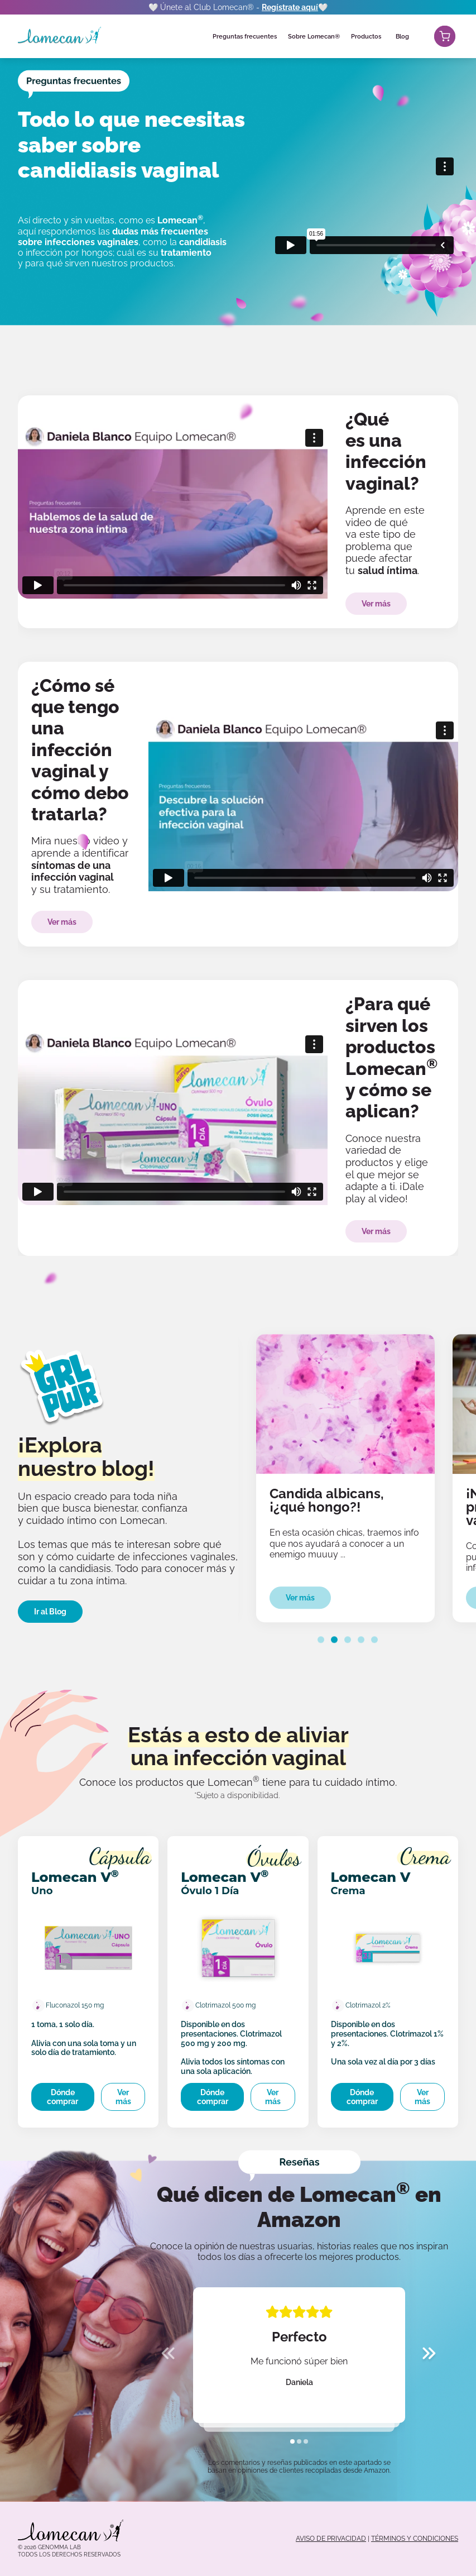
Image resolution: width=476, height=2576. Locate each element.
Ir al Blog (50, 1611)
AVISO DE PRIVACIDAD (331, 2538)
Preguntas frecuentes (245, 36)
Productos (366, 36)
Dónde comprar (62, 2097)
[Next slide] (428, 2355)
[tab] (321, 1639)
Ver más (376, 603)
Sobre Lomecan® (314, 36)
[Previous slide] (167, 2355)
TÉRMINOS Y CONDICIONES (414, 2538)
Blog (402, 36)
